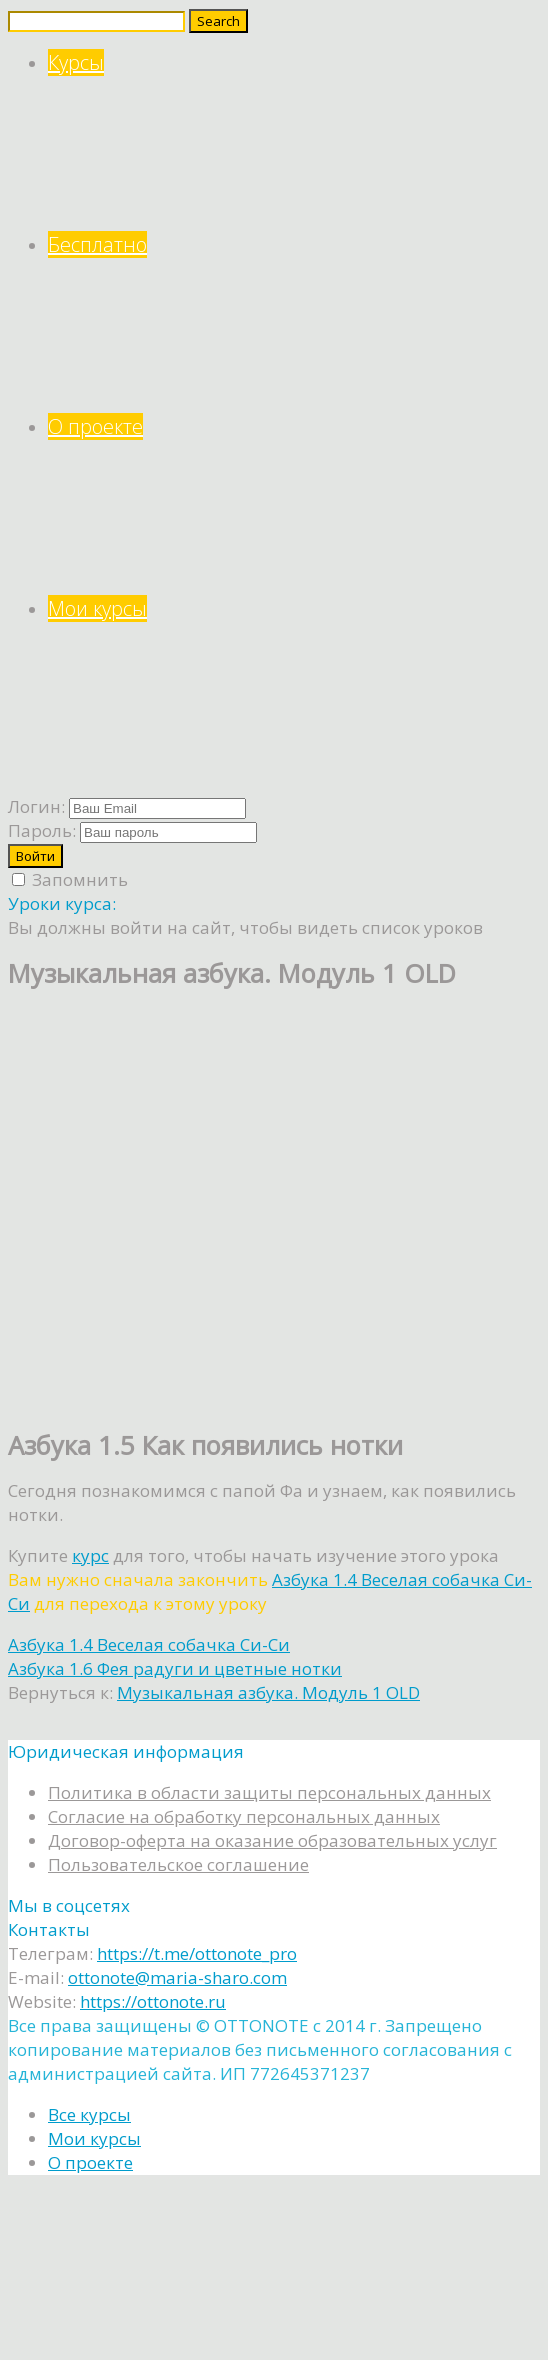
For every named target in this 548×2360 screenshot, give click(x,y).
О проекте (294, 504)
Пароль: (42, 830)
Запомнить (70, 879)
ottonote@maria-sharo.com (177, 1977)
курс (90, 1555)
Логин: (36, 806)
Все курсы (89, 2114)
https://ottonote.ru (153, 2001)
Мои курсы (294, 686)
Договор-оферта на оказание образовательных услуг (272, 1840)
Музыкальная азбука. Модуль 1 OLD (268, 1692)
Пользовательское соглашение (178, 1864)
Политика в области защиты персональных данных (269, 1792)
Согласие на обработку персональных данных (244, 1816)
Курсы (294, 140)
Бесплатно (294, 322)
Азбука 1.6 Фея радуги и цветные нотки (175, 1668)
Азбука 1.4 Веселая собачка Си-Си (149, 1644)
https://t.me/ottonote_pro (197, 1953)
